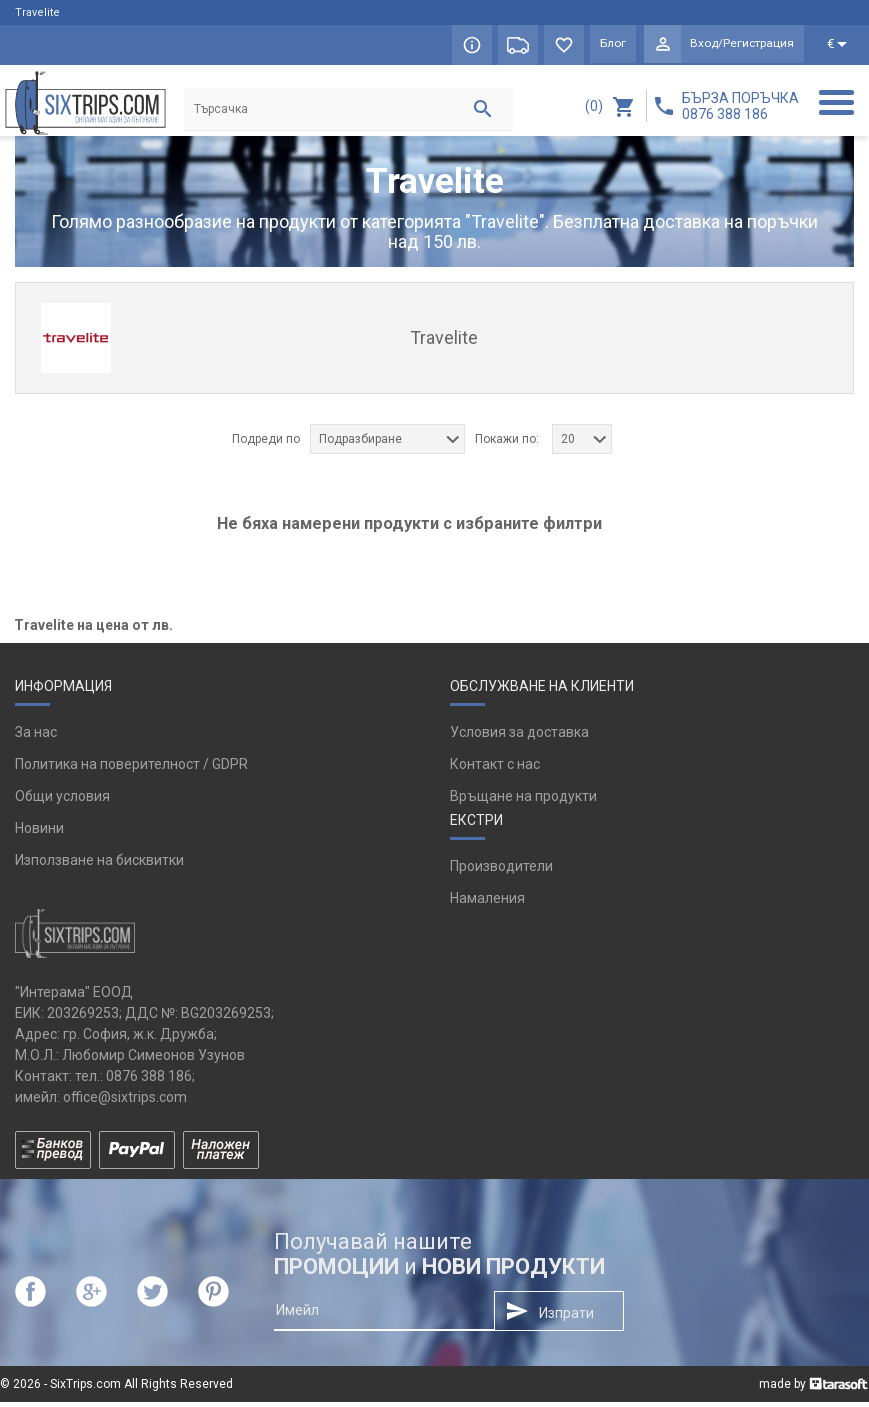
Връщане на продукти (523, 801)
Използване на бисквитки (99, 865)
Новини (39, 833)
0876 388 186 (149, 1081)
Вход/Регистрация (740, 45)
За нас (36, 737)
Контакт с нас (495, 769)
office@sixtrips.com (125, 1102)
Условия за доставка (519, 737)
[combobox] (387, 444)
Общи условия (62, 801)
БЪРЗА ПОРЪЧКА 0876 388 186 (740, 106)
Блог (608, 45)
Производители (501, 871)
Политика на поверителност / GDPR (131, 769)
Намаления (487, 903)
